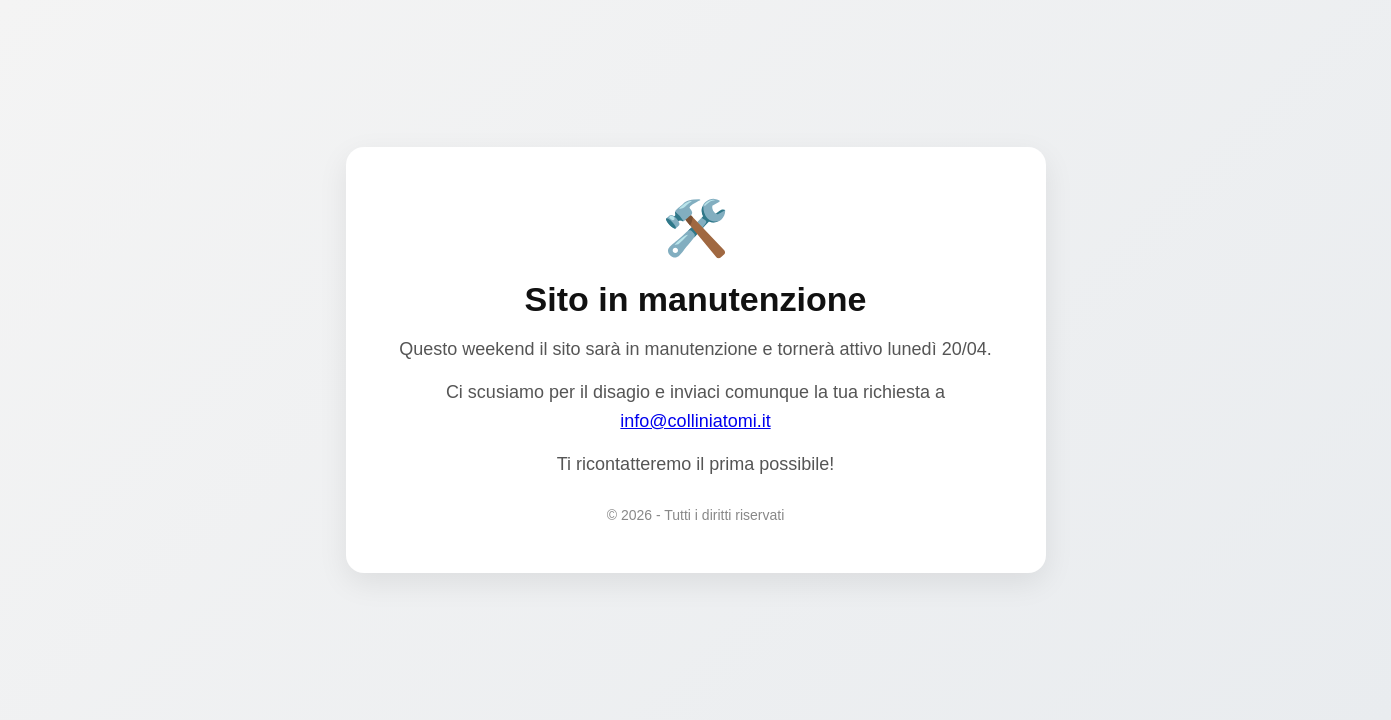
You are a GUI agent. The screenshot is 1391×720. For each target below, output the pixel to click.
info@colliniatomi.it (695, 421)
